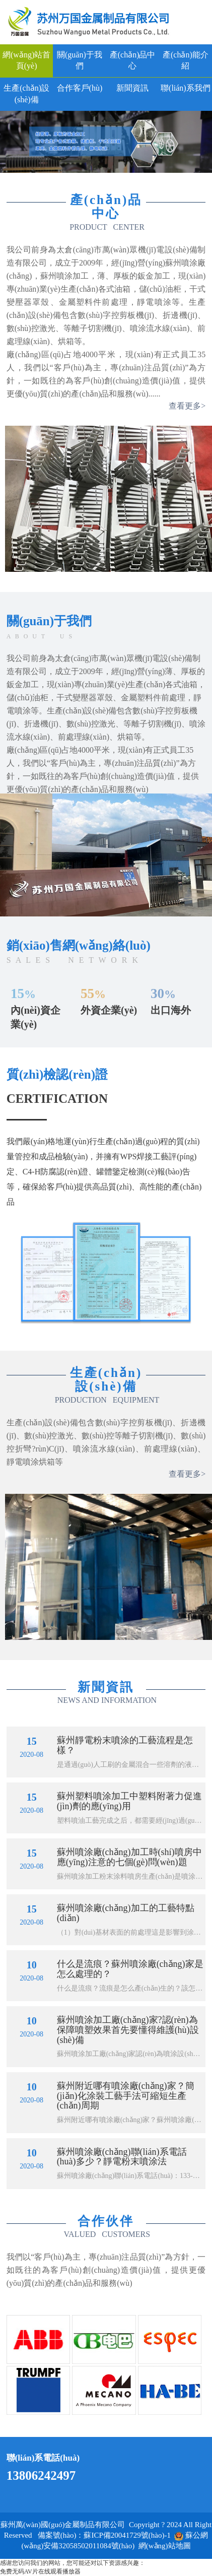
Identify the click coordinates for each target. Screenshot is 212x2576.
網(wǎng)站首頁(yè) (26, 60)
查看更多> (187, 406)
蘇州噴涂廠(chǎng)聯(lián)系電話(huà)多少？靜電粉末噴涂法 (122, 2157)
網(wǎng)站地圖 (164, 2546)
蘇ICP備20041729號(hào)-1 (127, 2535)
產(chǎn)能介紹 (185, 60)
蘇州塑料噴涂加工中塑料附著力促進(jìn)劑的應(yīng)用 (129, 1801)
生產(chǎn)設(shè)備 (26, 94)
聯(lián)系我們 (185, 88)
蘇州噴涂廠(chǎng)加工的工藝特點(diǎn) (125, 1913)
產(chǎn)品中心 (133, 60)
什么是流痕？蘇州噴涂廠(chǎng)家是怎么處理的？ (130, 1969)
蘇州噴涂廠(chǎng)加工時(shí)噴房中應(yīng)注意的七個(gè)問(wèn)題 (129, 1857)
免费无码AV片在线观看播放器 (40, 2571)
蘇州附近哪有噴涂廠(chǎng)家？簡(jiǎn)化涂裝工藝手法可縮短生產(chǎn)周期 (125, 2096)
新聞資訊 (132, 88)
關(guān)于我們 (79, 60)
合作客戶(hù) (80, 88)
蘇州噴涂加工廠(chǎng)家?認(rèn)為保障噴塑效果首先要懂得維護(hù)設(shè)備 (128, 2030)
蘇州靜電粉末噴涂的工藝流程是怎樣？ (125, 1745)
